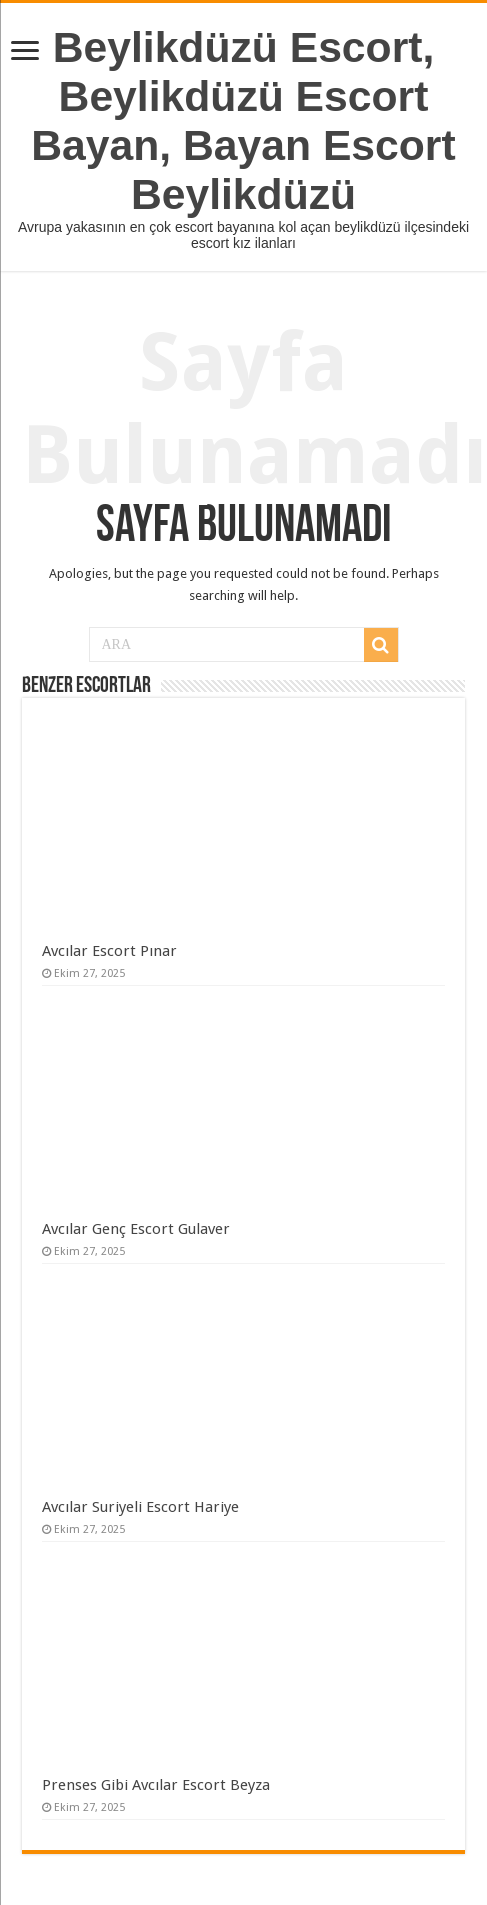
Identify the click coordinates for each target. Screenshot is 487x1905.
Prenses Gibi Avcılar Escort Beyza (156, 1785)
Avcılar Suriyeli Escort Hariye (140, 1507)
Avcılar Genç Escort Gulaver (136, 1229)
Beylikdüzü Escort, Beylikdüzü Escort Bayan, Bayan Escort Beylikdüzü (243, 120)
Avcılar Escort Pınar (109, 951)
